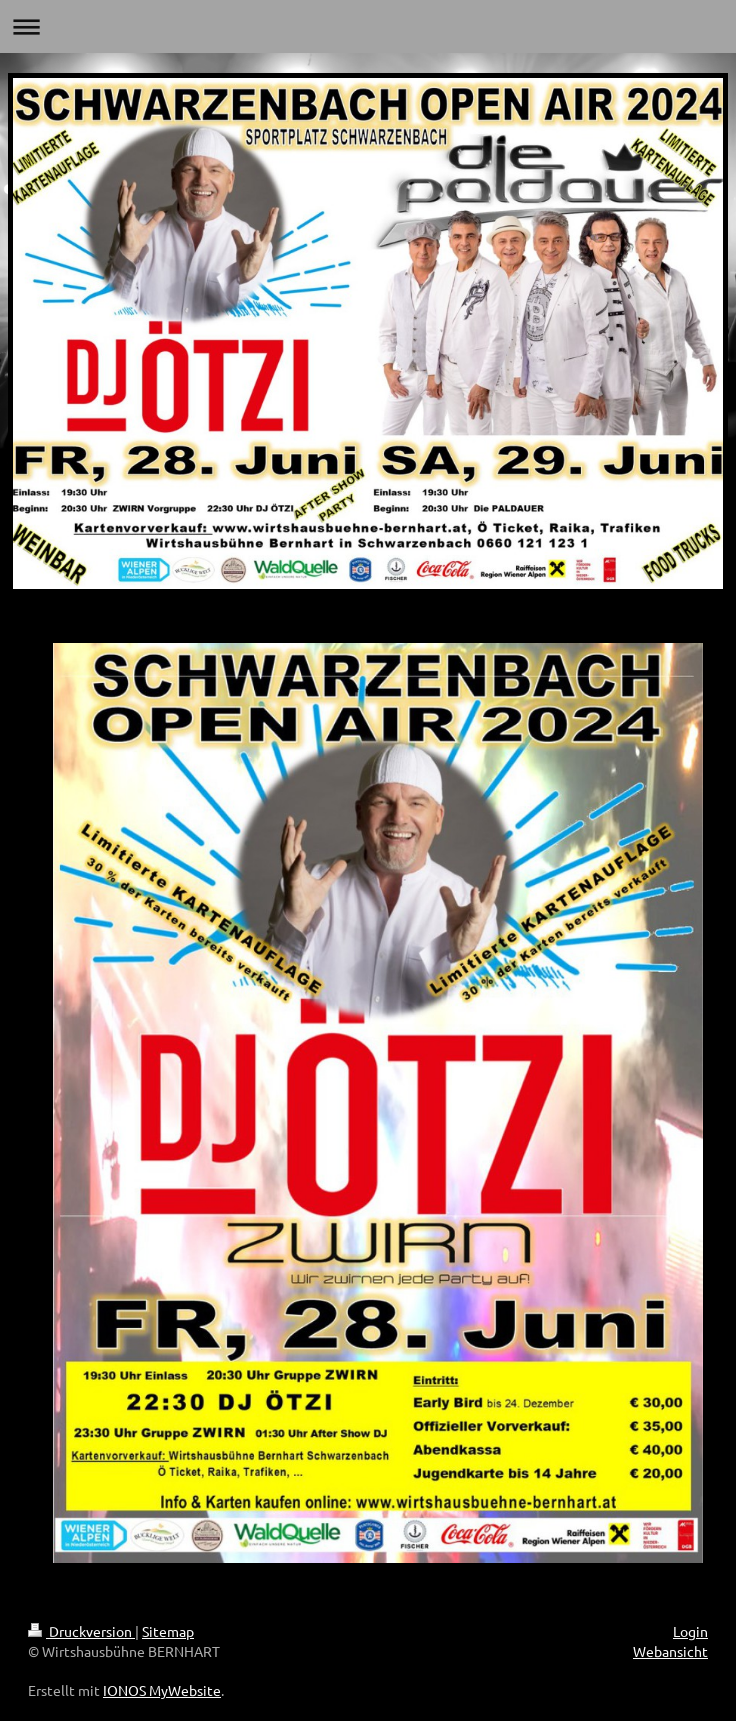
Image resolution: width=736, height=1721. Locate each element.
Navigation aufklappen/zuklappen (368, 26)
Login (690, 1631)
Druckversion (81, 1631)
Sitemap (168, 1631)
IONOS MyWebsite (162, 1690)
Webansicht (670, 1651)
